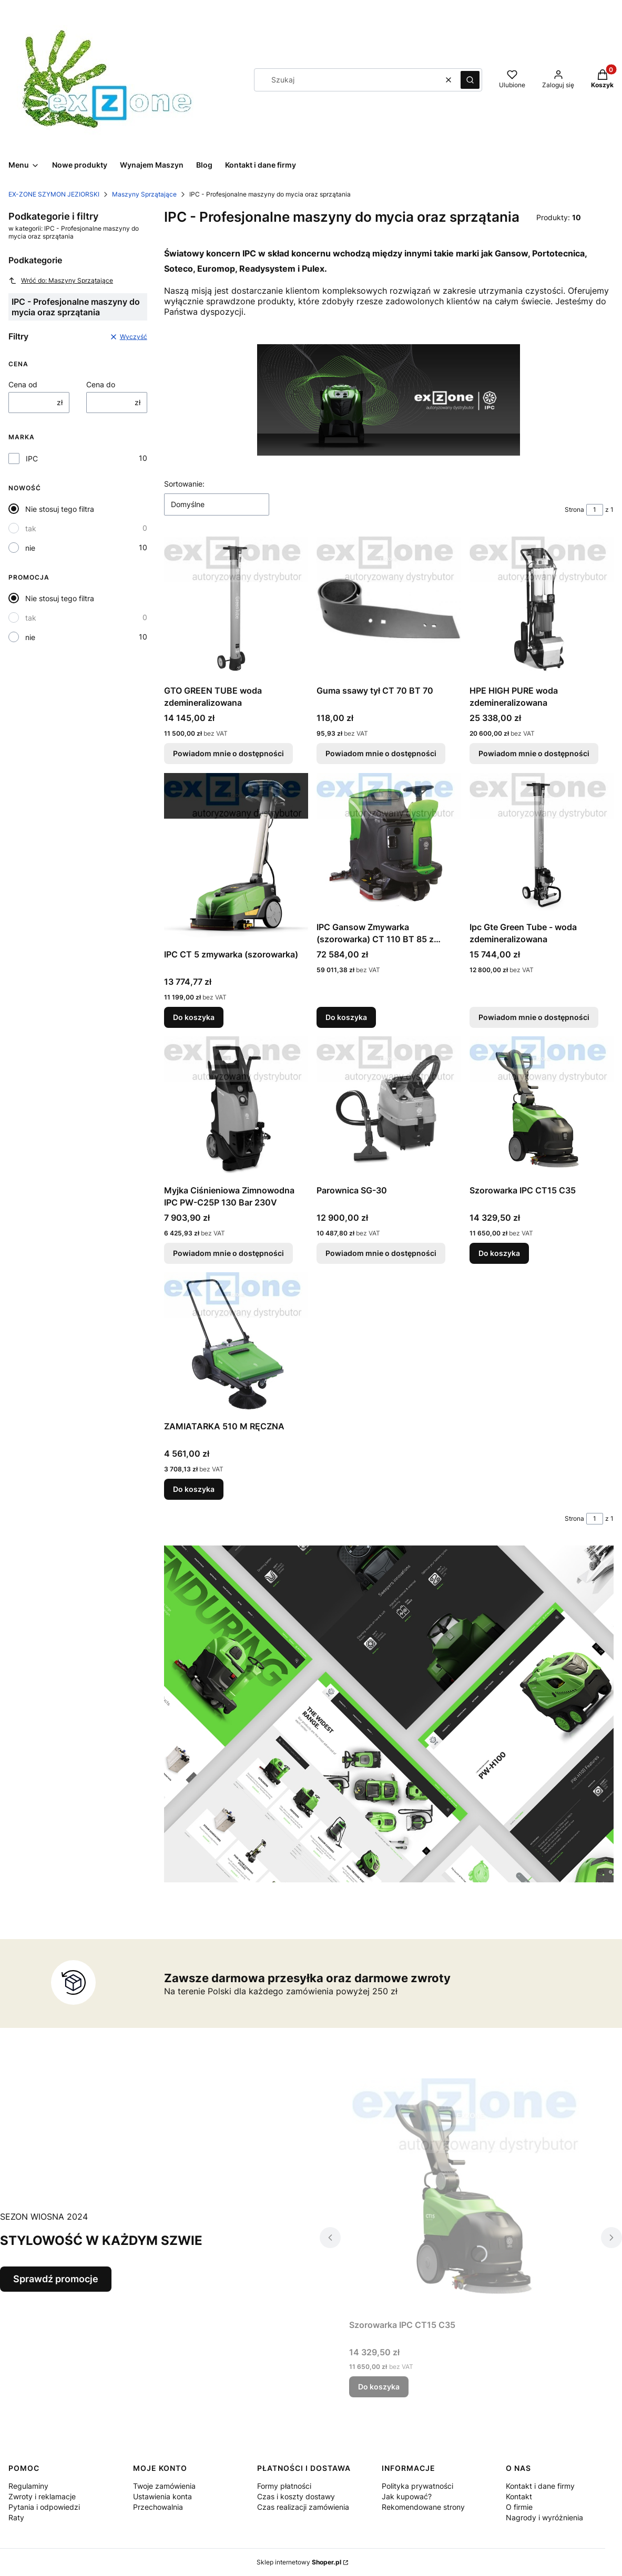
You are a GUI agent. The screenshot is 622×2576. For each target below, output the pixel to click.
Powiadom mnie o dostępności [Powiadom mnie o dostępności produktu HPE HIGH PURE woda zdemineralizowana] (533, 753)
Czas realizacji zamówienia (303, 2506)
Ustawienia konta (162, 2496)
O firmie (519, 2506)
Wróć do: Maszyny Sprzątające (60, 280)
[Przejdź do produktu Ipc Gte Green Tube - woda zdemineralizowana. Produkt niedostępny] (542, 845)
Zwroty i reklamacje (42, 2496)
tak (30, 528)
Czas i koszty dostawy (296, 2496)
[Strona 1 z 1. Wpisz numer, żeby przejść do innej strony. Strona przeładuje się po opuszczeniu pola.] (594, 510)
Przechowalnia (158, 2506)
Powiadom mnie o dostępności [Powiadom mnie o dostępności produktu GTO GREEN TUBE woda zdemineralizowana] (228, 753)
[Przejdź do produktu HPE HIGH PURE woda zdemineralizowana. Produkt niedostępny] (542, 609)
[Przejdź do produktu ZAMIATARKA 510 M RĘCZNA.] (236, 1344)
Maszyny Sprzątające (144, 194)
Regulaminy (28, 2485)
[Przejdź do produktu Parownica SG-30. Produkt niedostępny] (389, 1108)
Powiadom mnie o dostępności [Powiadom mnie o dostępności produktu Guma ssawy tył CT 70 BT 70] (380, 753)
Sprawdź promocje (55, 2278)
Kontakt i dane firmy (540, 2485)
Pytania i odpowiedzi (44, 2506)
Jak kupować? (407, 2496)
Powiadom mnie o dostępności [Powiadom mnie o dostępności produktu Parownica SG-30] (380, 1253)
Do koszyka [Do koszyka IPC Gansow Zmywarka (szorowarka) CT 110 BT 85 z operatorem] (346, 1017)
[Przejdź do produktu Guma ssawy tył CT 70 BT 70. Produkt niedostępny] (389, 609)
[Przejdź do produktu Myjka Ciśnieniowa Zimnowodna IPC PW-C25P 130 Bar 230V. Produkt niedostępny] (236, 1108)
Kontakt (519, 2496)
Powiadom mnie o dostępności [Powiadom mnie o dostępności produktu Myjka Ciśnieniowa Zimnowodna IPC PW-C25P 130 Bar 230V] (228, 1253)
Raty (16, 2517)
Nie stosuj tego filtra (59, 508)
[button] (470, 80)
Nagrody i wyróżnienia (544, 2517)
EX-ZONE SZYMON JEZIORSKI (53, 194)
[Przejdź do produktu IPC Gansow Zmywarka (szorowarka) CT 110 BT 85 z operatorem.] (389, 845)
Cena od (22, 384)
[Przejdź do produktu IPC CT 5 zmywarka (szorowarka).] (236, 858)
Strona (574, 509)
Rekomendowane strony (423, 2506)
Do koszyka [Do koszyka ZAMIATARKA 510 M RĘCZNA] (194, 1489)
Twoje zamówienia (164, 2485)
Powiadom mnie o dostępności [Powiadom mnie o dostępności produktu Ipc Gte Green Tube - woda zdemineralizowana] (533, 1017)
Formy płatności (284, 2485)
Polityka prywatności (417, 2485)
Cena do (100, 384)
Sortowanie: (184, 483)
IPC (32, 458)
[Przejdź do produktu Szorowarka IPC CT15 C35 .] (542, 1108)
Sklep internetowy (299, 2562)
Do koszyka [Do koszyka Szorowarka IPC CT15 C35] (499, 1253)
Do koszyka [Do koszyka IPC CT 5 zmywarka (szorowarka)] (194, 1017)
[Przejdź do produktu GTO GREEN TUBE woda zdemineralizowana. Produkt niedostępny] (236, 609)
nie (30, 547)
